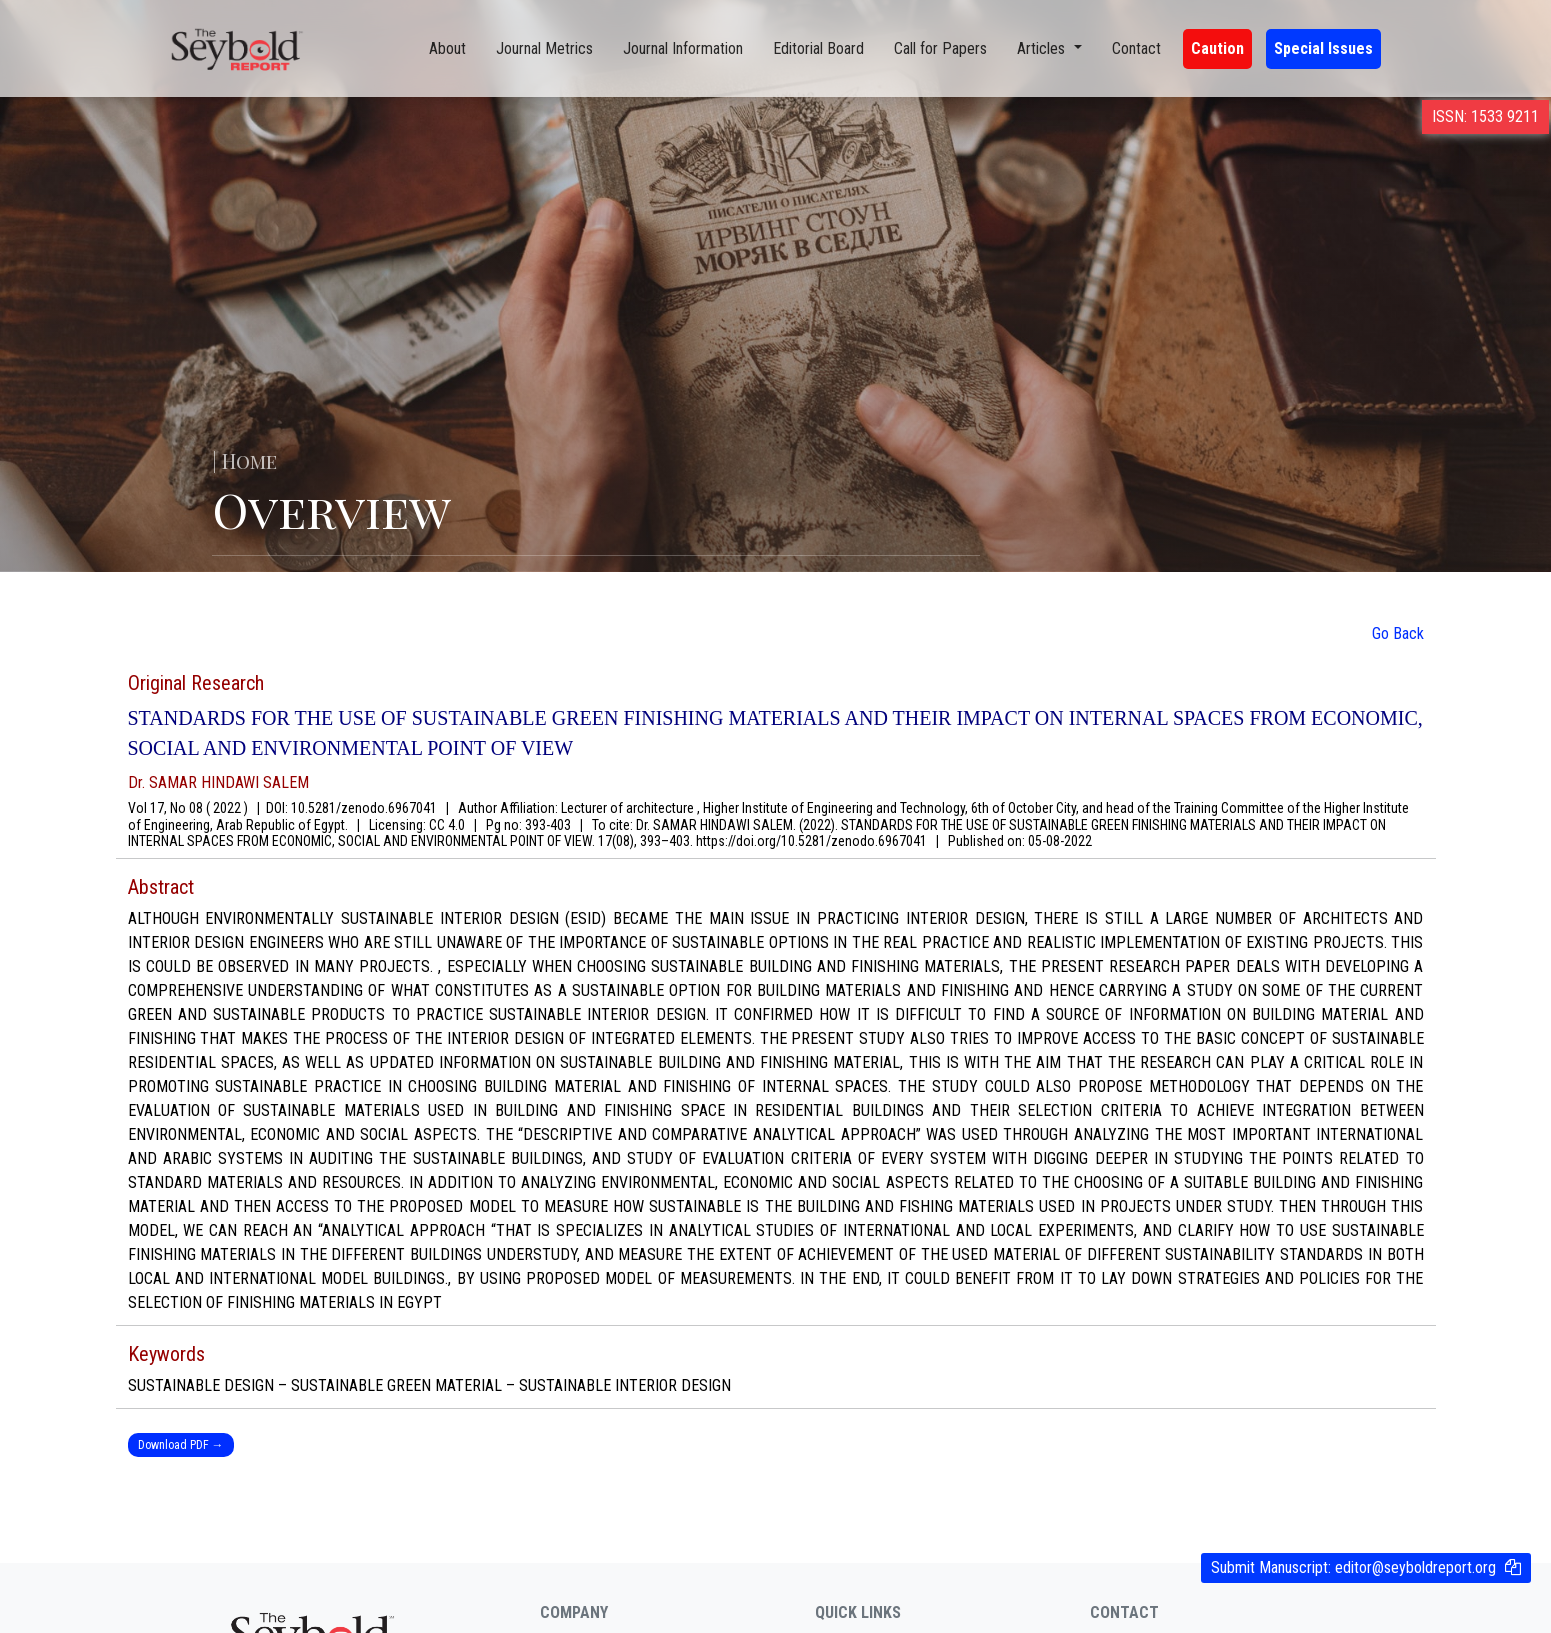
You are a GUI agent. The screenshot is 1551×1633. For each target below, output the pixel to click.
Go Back (1398, 633)
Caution (1217, 48)
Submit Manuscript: (1353, 1567)
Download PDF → (181, 1445)
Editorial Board (818, 48)
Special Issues (1323, 48)
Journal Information (683, 48)
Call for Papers (940, 48)
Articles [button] (1043, 48)
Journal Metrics (544, 48)
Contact (1136, 48)
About (447, 48)
